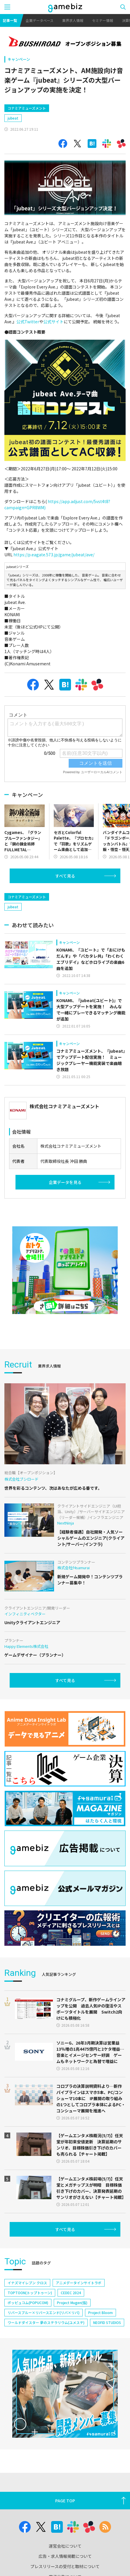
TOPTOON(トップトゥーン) (30, 2292)
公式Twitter (27, 321)
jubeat (13, 117)
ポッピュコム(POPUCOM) (28, 2302)
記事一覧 (10, 20)
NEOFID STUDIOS (107, 2322)
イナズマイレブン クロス (27, 2282)
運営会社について (65, 2546)
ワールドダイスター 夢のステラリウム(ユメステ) (46, 2322)
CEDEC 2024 (71, 2292)
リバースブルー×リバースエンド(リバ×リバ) (43, 2312)
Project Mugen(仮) (72, 2302)
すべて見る (65, 876)
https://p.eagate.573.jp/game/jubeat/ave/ (53, 554)
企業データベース (39, 20)
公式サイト (53, 321)
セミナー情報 (102, 20)
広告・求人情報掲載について (65, 2556)
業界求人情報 (72, 20)
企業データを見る (65, 1182)
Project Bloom (100, 2312)
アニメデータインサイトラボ (78, 2282)
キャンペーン (19, 59)
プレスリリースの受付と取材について (65, 2566)
